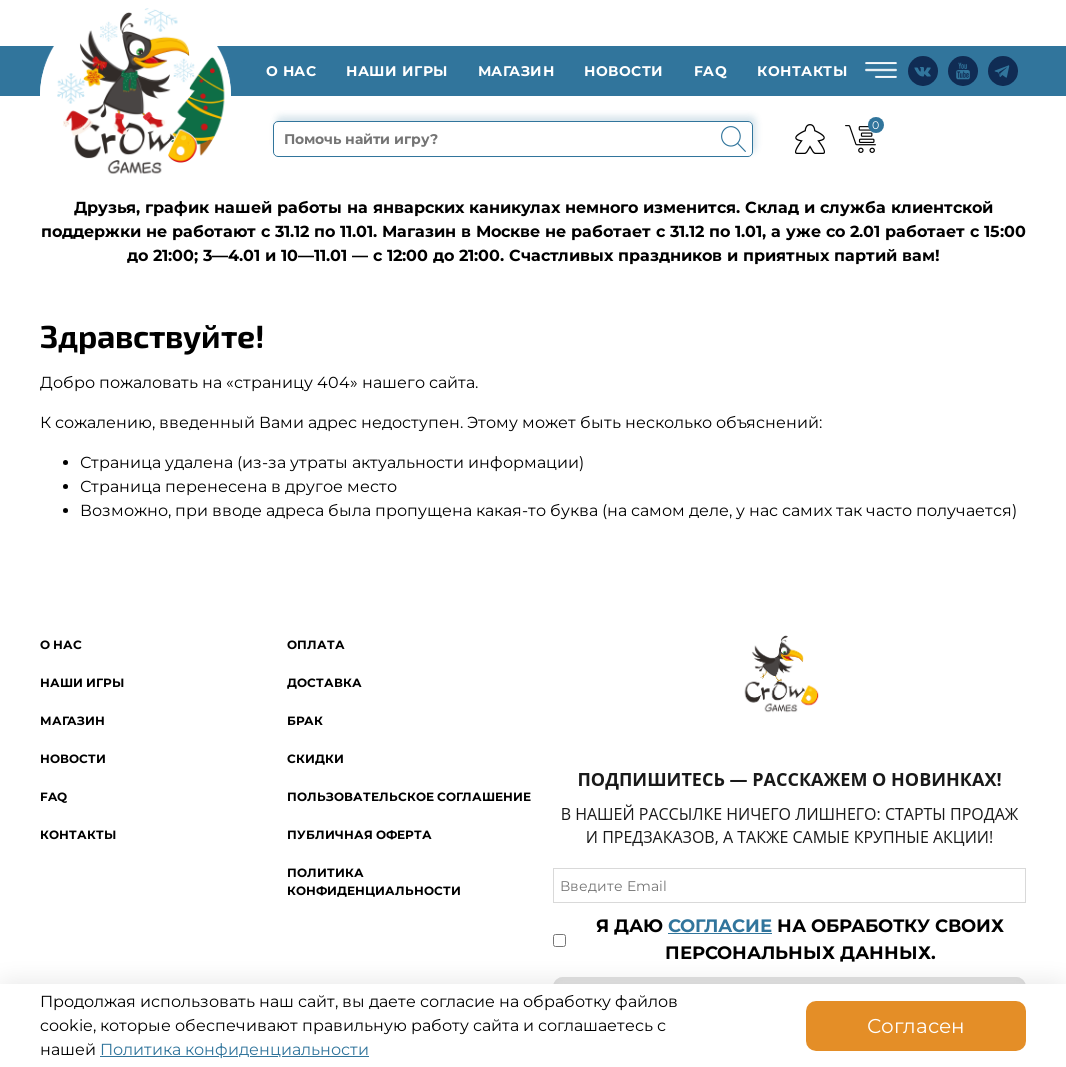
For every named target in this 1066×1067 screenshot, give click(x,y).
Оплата (316, 644)
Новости (624, 71)
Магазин (516, 71)
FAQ (711, 71)
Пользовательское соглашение (409, 796)
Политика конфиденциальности (234, 1049)
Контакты (802, 71)
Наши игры (397, 71)
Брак (305, 720)
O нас (291, 71)
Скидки (315, 758)
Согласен (916, 1026)
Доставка (324, 682)
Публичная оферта (359, 834)
